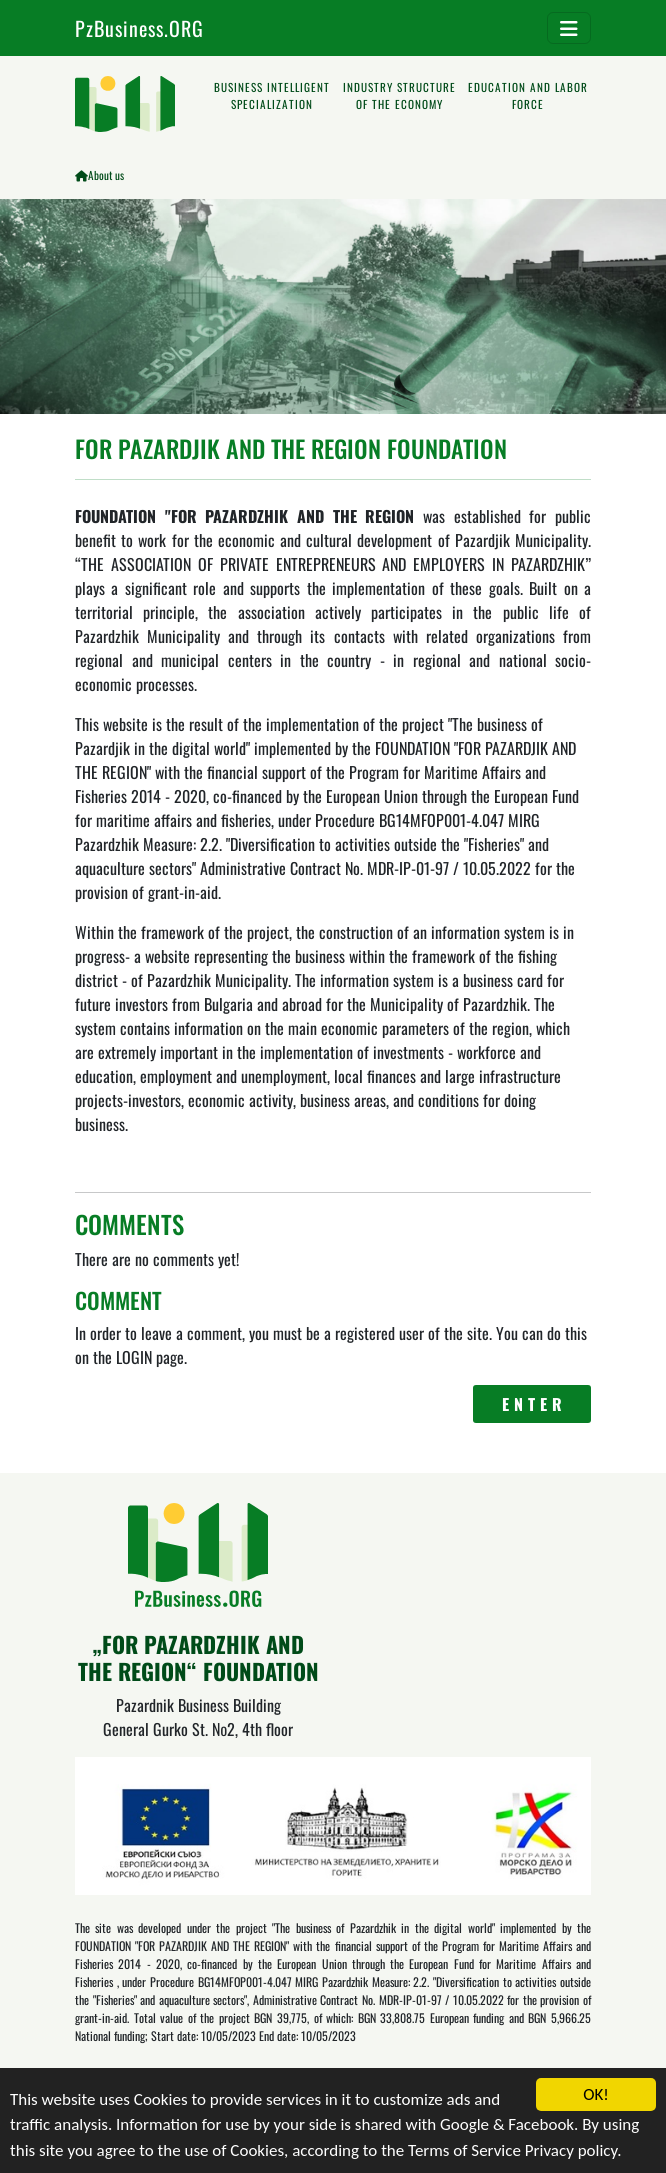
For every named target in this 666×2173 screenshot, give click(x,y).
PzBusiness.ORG (139, 28)
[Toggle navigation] (569, 28)
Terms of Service (464, 2152)
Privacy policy (571, 2152)
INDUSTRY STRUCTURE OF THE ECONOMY (399, 95)
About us (106, 175)
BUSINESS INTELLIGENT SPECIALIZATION (272, 95)
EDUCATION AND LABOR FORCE (528, 95)
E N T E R (532, 1404)
